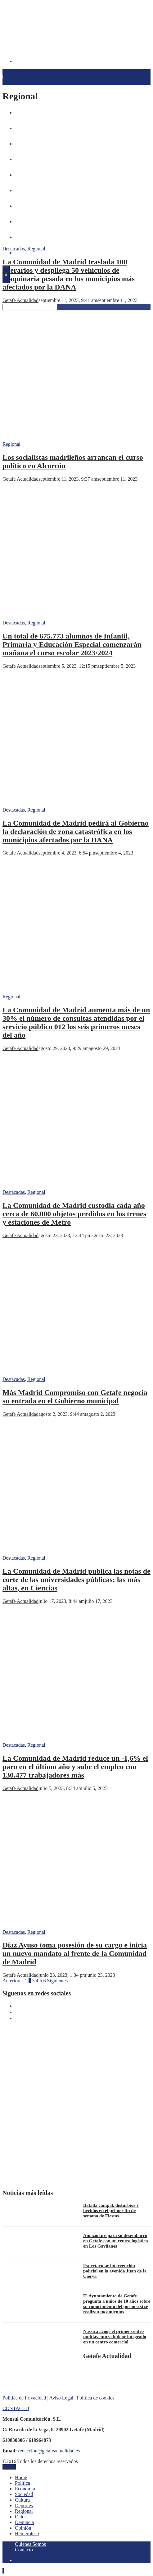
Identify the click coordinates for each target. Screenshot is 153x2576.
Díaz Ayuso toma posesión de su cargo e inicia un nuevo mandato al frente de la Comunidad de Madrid (74, 1953)
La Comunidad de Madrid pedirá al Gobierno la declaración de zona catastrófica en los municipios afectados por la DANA (75, 831)
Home (21, 2477)
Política (22, 2483)
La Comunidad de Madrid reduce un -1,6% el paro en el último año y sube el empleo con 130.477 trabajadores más (75, 1766)
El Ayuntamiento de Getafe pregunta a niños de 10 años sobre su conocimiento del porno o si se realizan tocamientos (116, 2303)
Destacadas (13, 248)
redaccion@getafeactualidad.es (49, 2450)
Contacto (24, 2549)
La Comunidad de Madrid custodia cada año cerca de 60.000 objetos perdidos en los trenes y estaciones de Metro (74, 1213)
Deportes (24, 2505)
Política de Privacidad (24, 2397)
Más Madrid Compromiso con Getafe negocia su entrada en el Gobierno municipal (74, 1396)
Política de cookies (95, 2397)
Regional (36, 248)
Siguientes (57, 1980)
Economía (25, 2488)
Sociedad (24, 2494)
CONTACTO (15, 2408)
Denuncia (24, 2522)
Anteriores (13, 1980)
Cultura (22, 2500)
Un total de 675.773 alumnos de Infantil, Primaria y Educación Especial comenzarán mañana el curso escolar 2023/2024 (72, 644)
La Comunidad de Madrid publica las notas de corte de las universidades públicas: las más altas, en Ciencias (76, 1579)
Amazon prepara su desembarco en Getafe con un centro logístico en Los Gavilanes (115, 2241)
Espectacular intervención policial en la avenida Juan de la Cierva (114, 2271)
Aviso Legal (61, 2397)
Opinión (23, 2528)
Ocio (20, 2516)
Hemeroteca (24, 253)
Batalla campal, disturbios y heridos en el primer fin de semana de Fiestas (111, 2210)
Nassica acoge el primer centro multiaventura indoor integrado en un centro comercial (114, 2336)
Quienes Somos (30, 2544)
